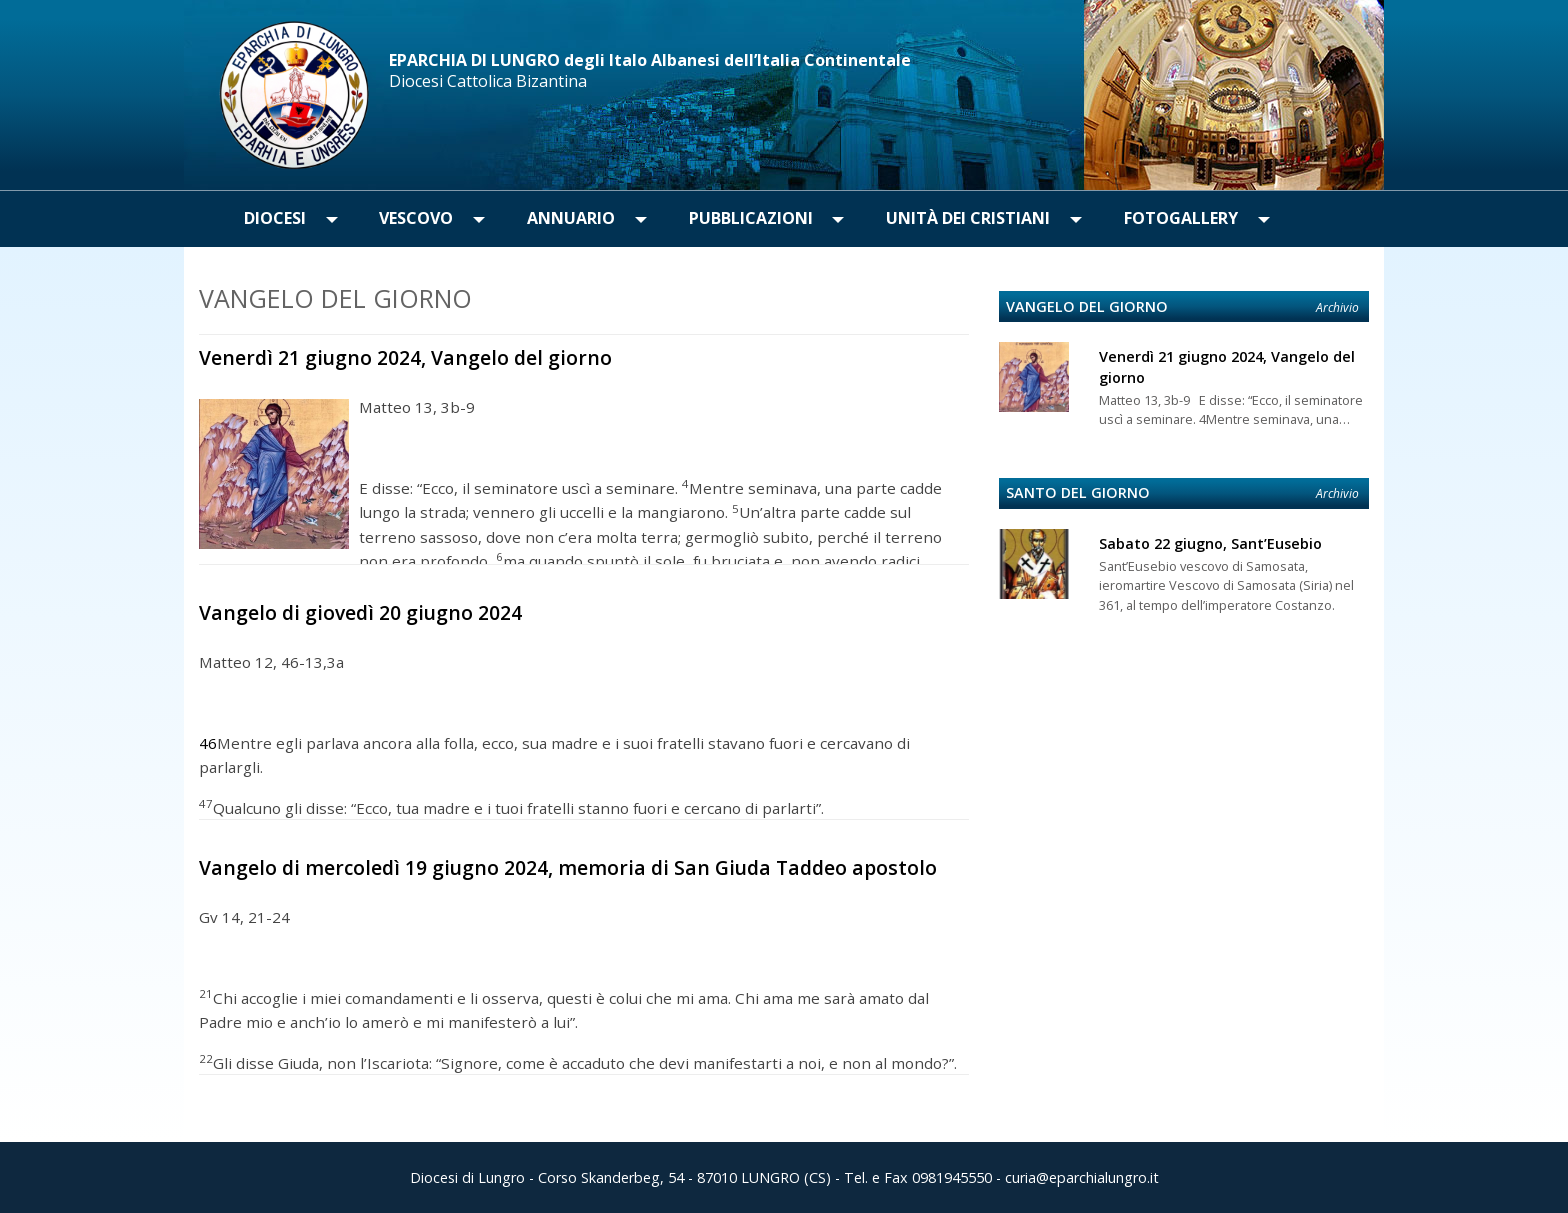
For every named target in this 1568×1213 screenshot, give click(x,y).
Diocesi (275, 218)
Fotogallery (1181, 218)
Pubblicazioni (751, 218)
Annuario (571, 218)
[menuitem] (275, 219)
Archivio (1337, 307)
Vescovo (416, 218)
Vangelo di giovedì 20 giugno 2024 (360, 612)
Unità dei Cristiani (968, 218)
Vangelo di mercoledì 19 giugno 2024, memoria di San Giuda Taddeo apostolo (568, 867)
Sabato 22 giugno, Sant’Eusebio (1210, 543)
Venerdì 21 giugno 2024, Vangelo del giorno (405, 357)
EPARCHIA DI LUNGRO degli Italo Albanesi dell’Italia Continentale (650, 60)
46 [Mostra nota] (208, 743)
